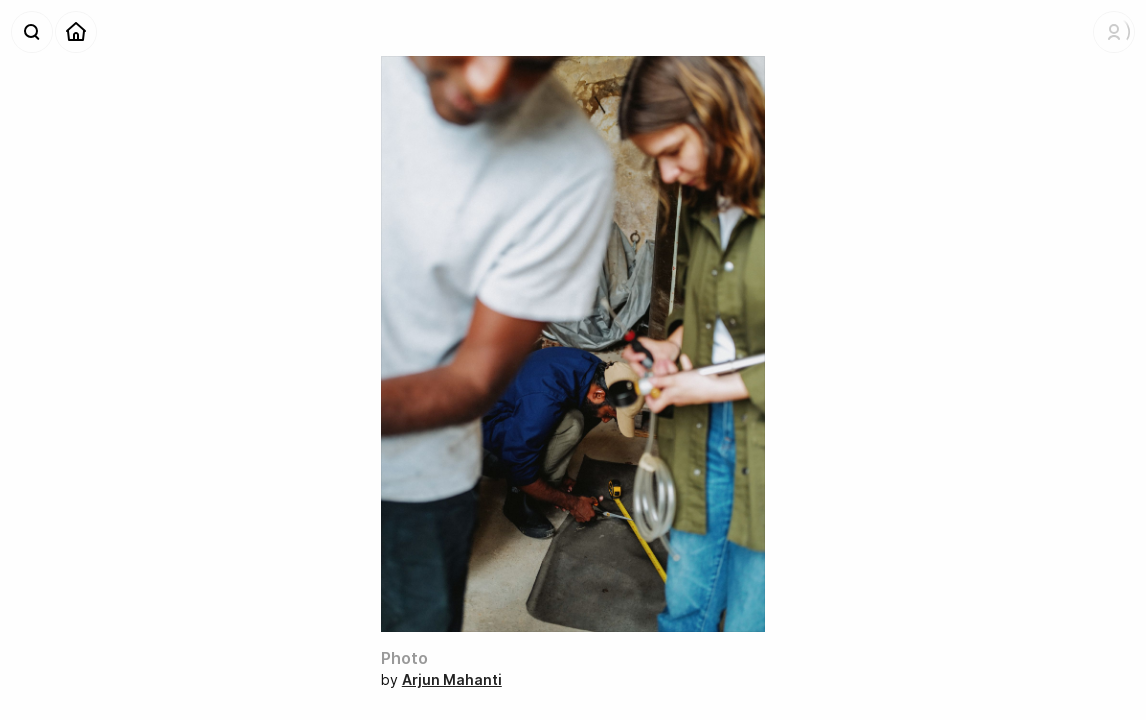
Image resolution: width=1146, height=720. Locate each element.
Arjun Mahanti (452, 679)
